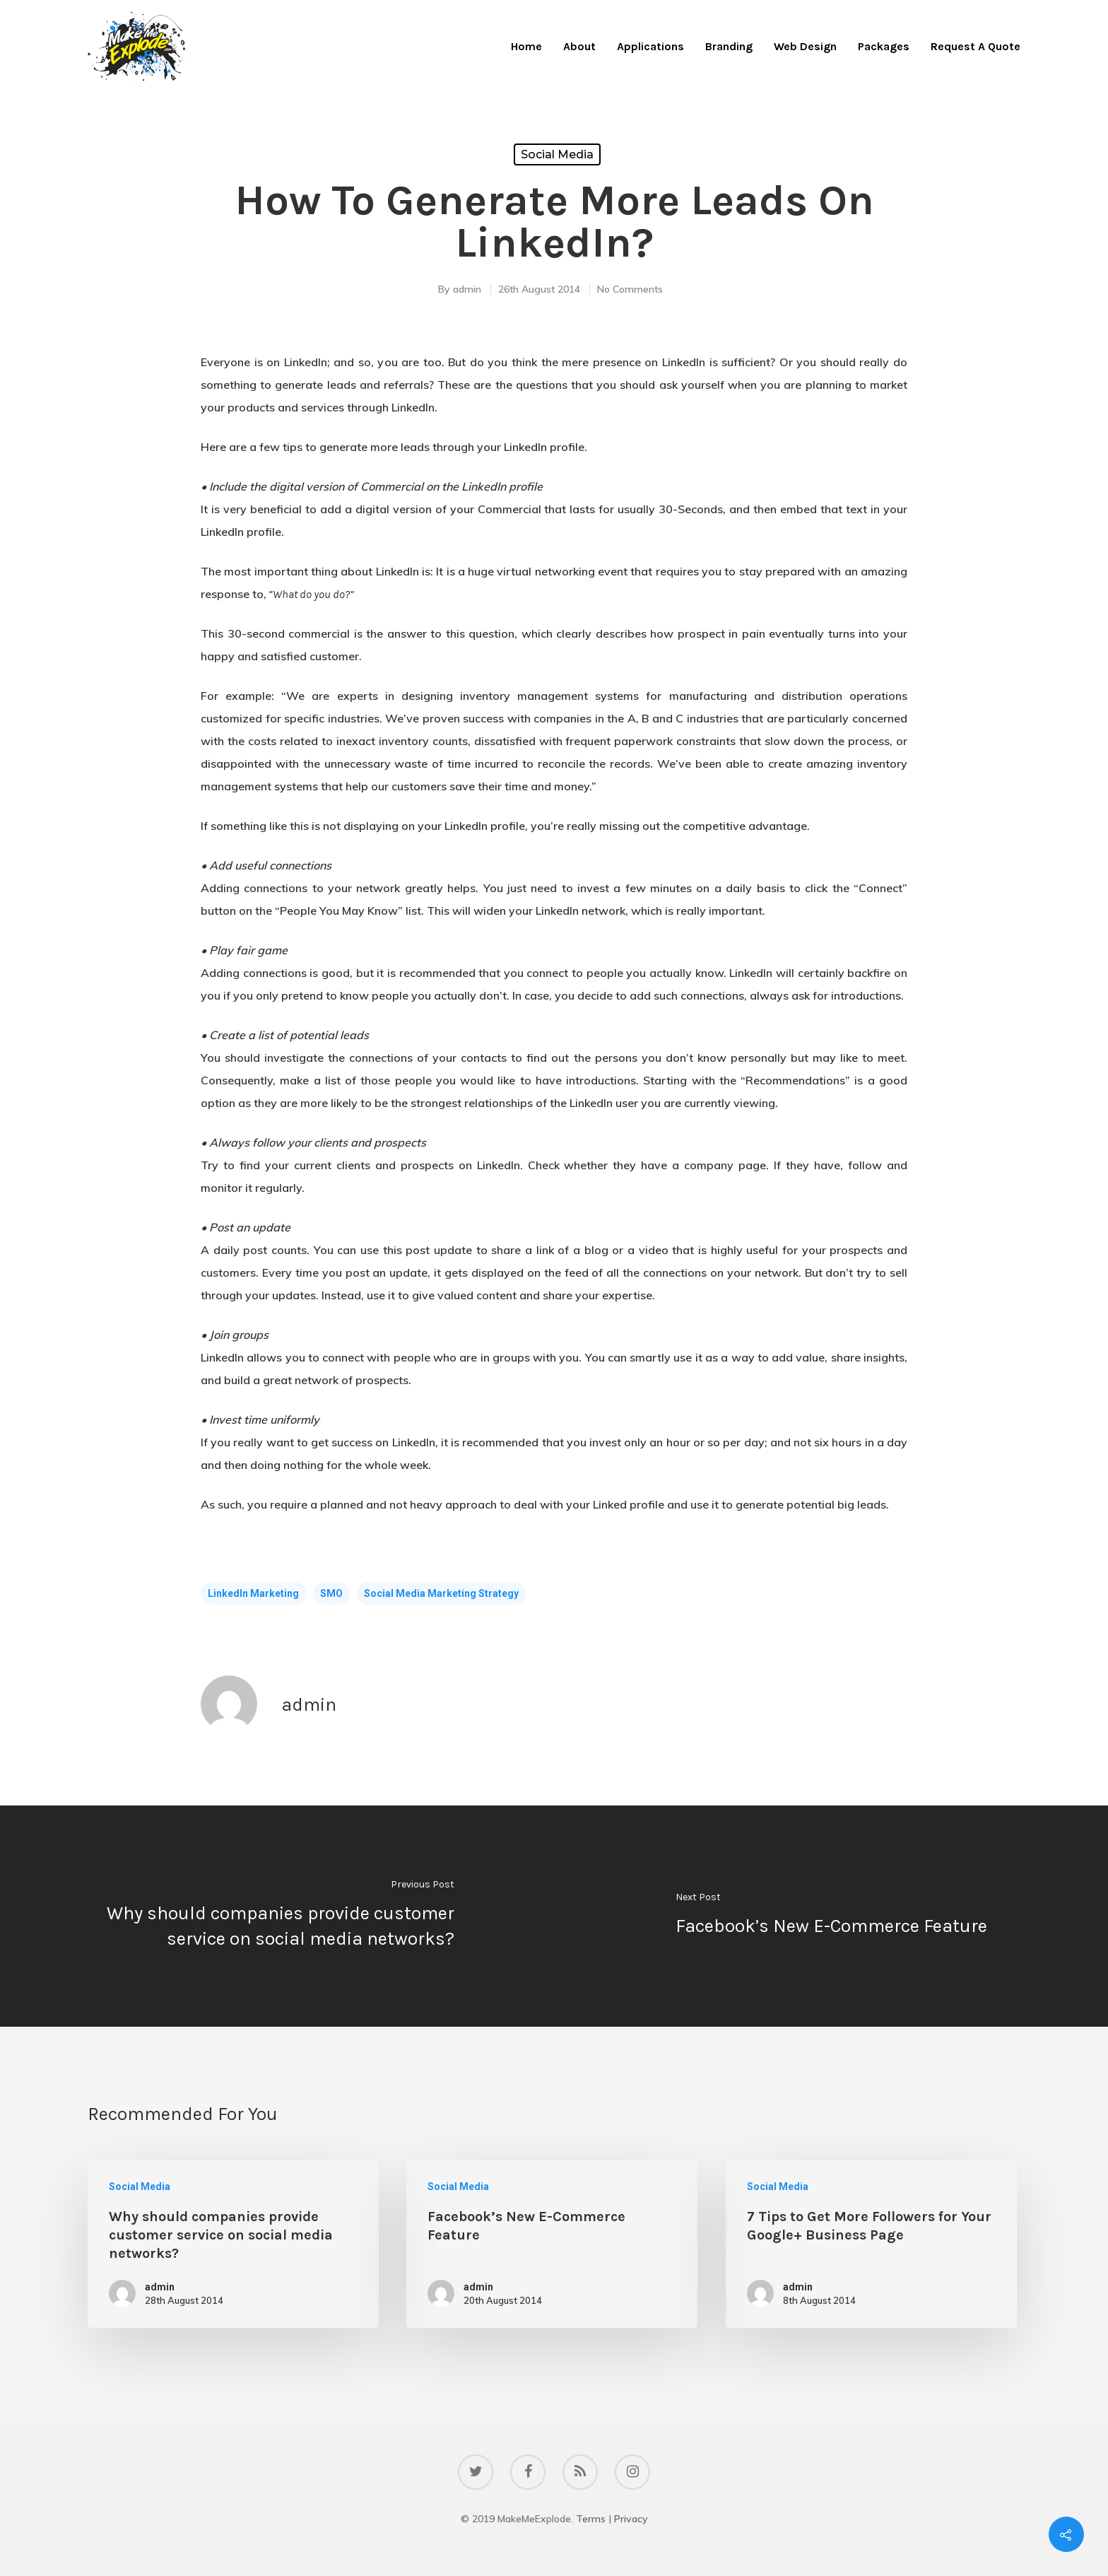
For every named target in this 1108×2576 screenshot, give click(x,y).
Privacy (631, 2518)
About (579, 46)
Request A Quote (975, 46)
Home (526, 46)
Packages (883, 46)
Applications (650, 46)
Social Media (557, 154)
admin (467, 289)
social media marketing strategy (441, 1593)
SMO (331, 1593)
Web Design (805, 46)
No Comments (630, 289)
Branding (729, 46)
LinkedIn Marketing (253, 1593)
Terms (591, 2518)
